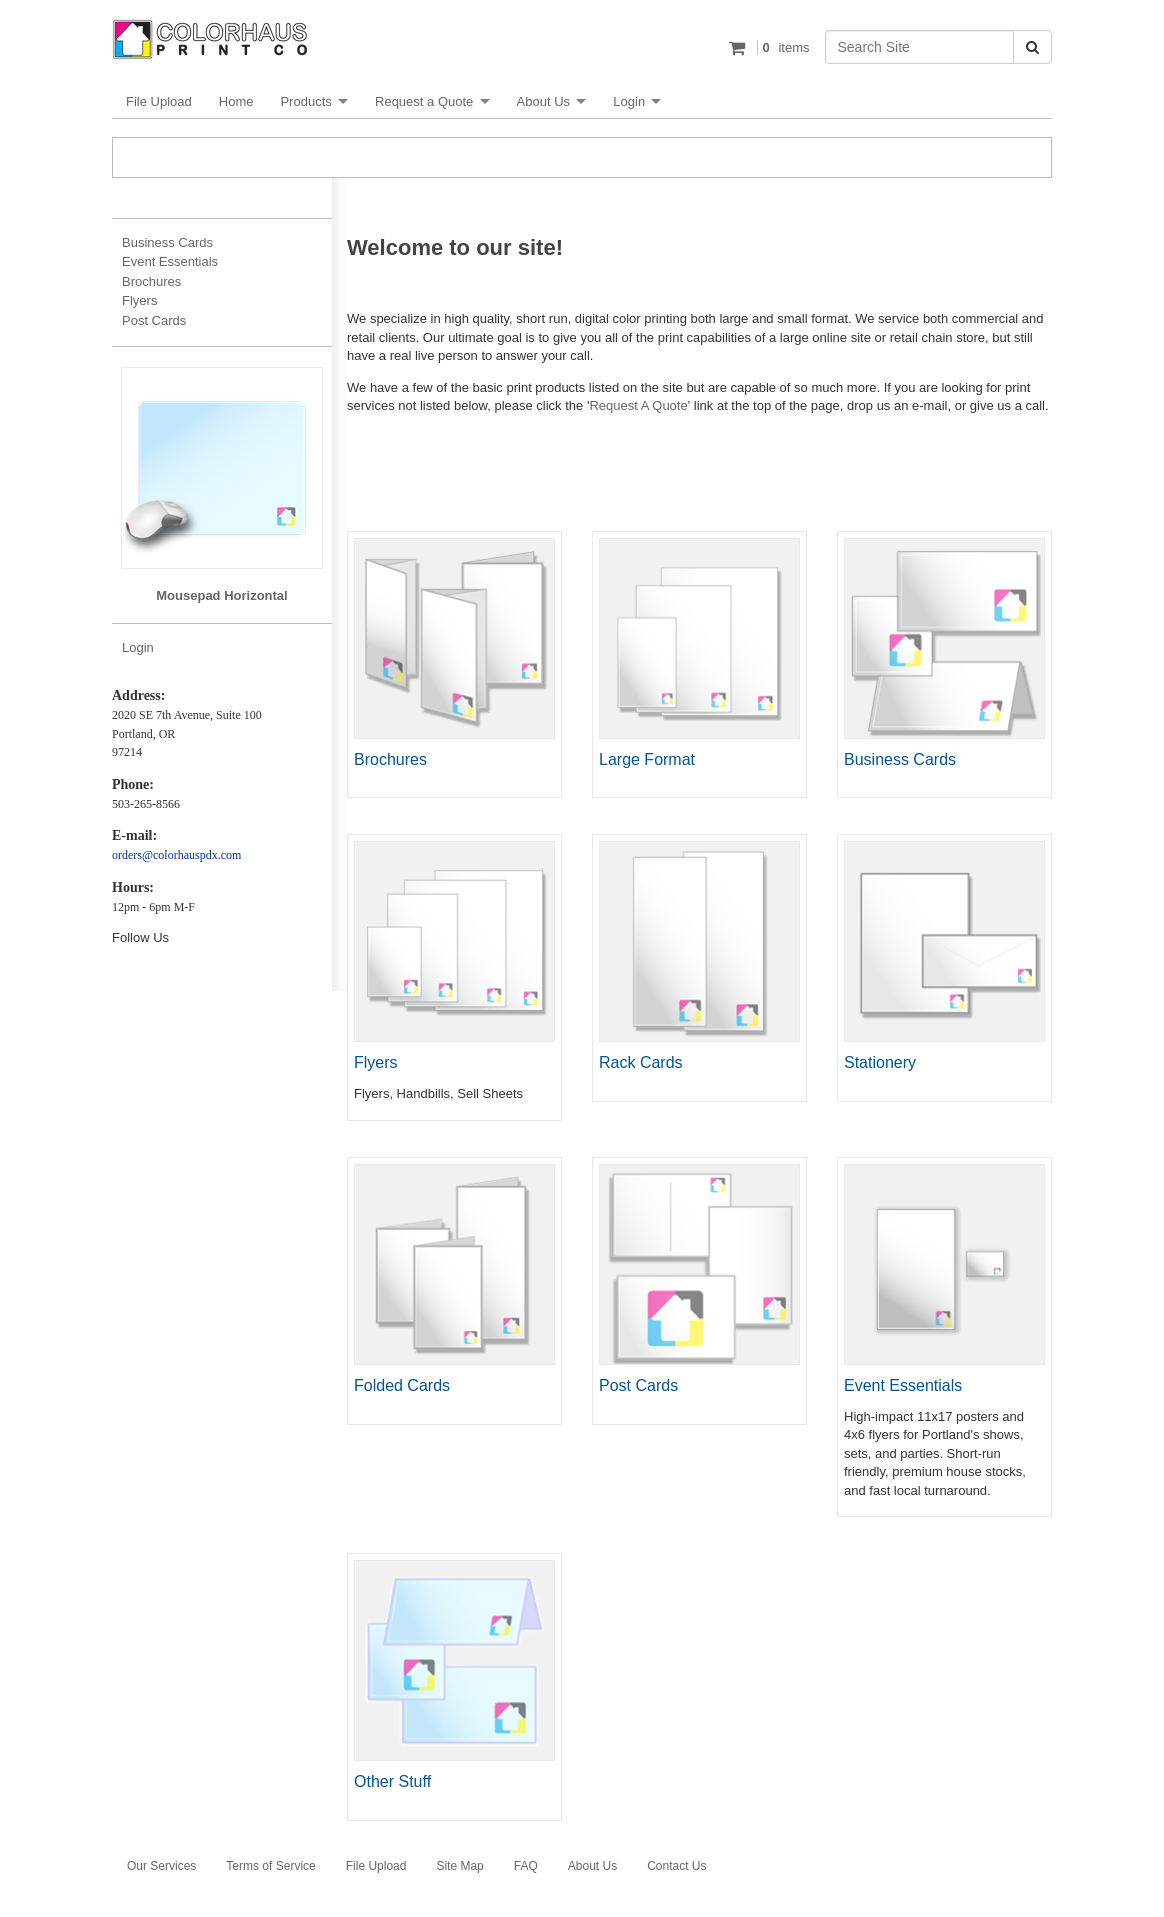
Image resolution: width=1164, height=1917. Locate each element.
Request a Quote (424, 101)
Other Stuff (392, 1781)
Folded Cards (402, 1385)
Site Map (459, 1866)
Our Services (161, 1866)
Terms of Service (270, 1866)
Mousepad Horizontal (221, 595)
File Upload (159, 101)
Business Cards (900, 759)
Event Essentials (903, 1385)
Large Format (647, 759)
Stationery (880, 1062)
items (783, 47)
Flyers (376, 1062)
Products (305, 101)
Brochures (390, 759)
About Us (543, 101)
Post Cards (638, 1385)
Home (236, 101)
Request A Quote (638, 405)
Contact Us (676, 1866)
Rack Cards (641, 1062)
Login (629, 101)
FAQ (526, 1866)
